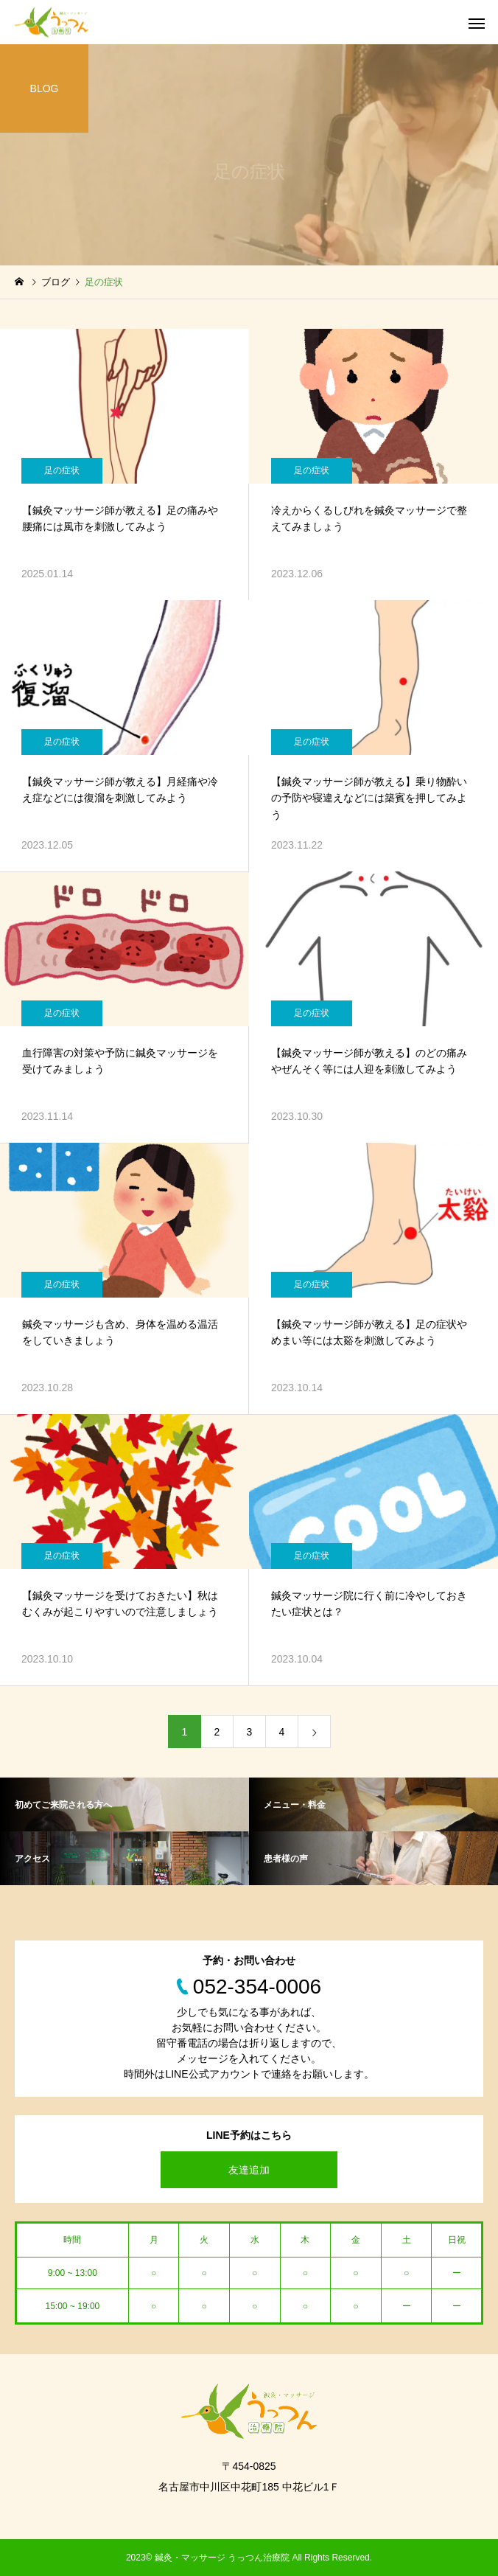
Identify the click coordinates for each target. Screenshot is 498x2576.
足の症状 (62, 470)
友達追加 (249, 2170)
